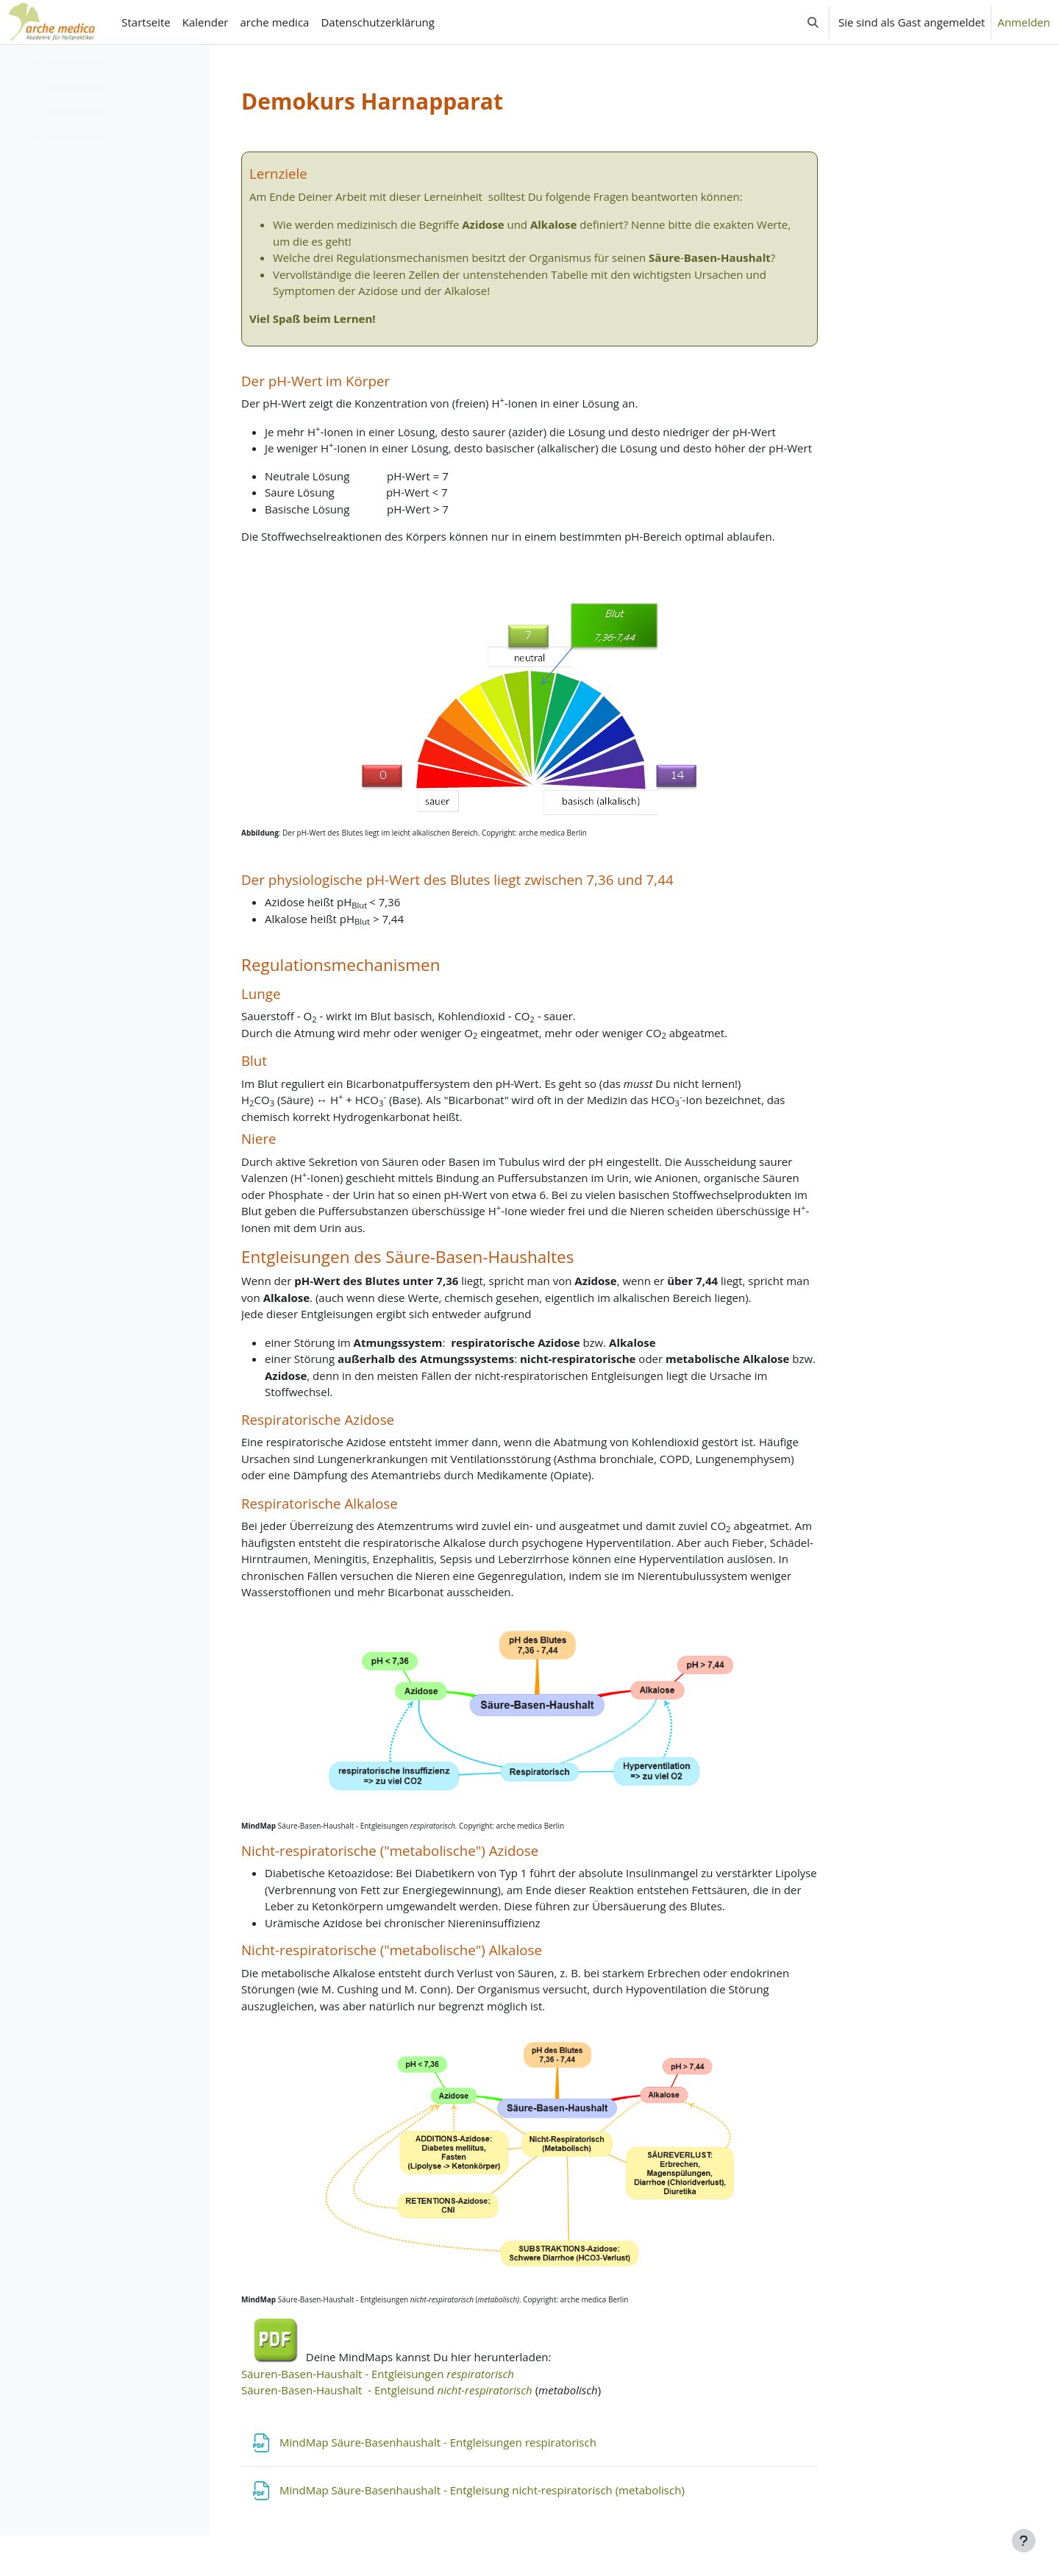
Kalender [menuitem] (205, 22)
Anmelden (1023, 22)
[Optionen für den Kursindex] (192, 66)
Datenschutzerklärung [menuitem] (378, 22)
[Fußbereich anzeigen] (1023, 2540)
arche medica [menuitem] (274, 22)
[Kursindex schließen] (15, 66)
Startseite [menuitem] (146, 22)
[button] (813, 22)
